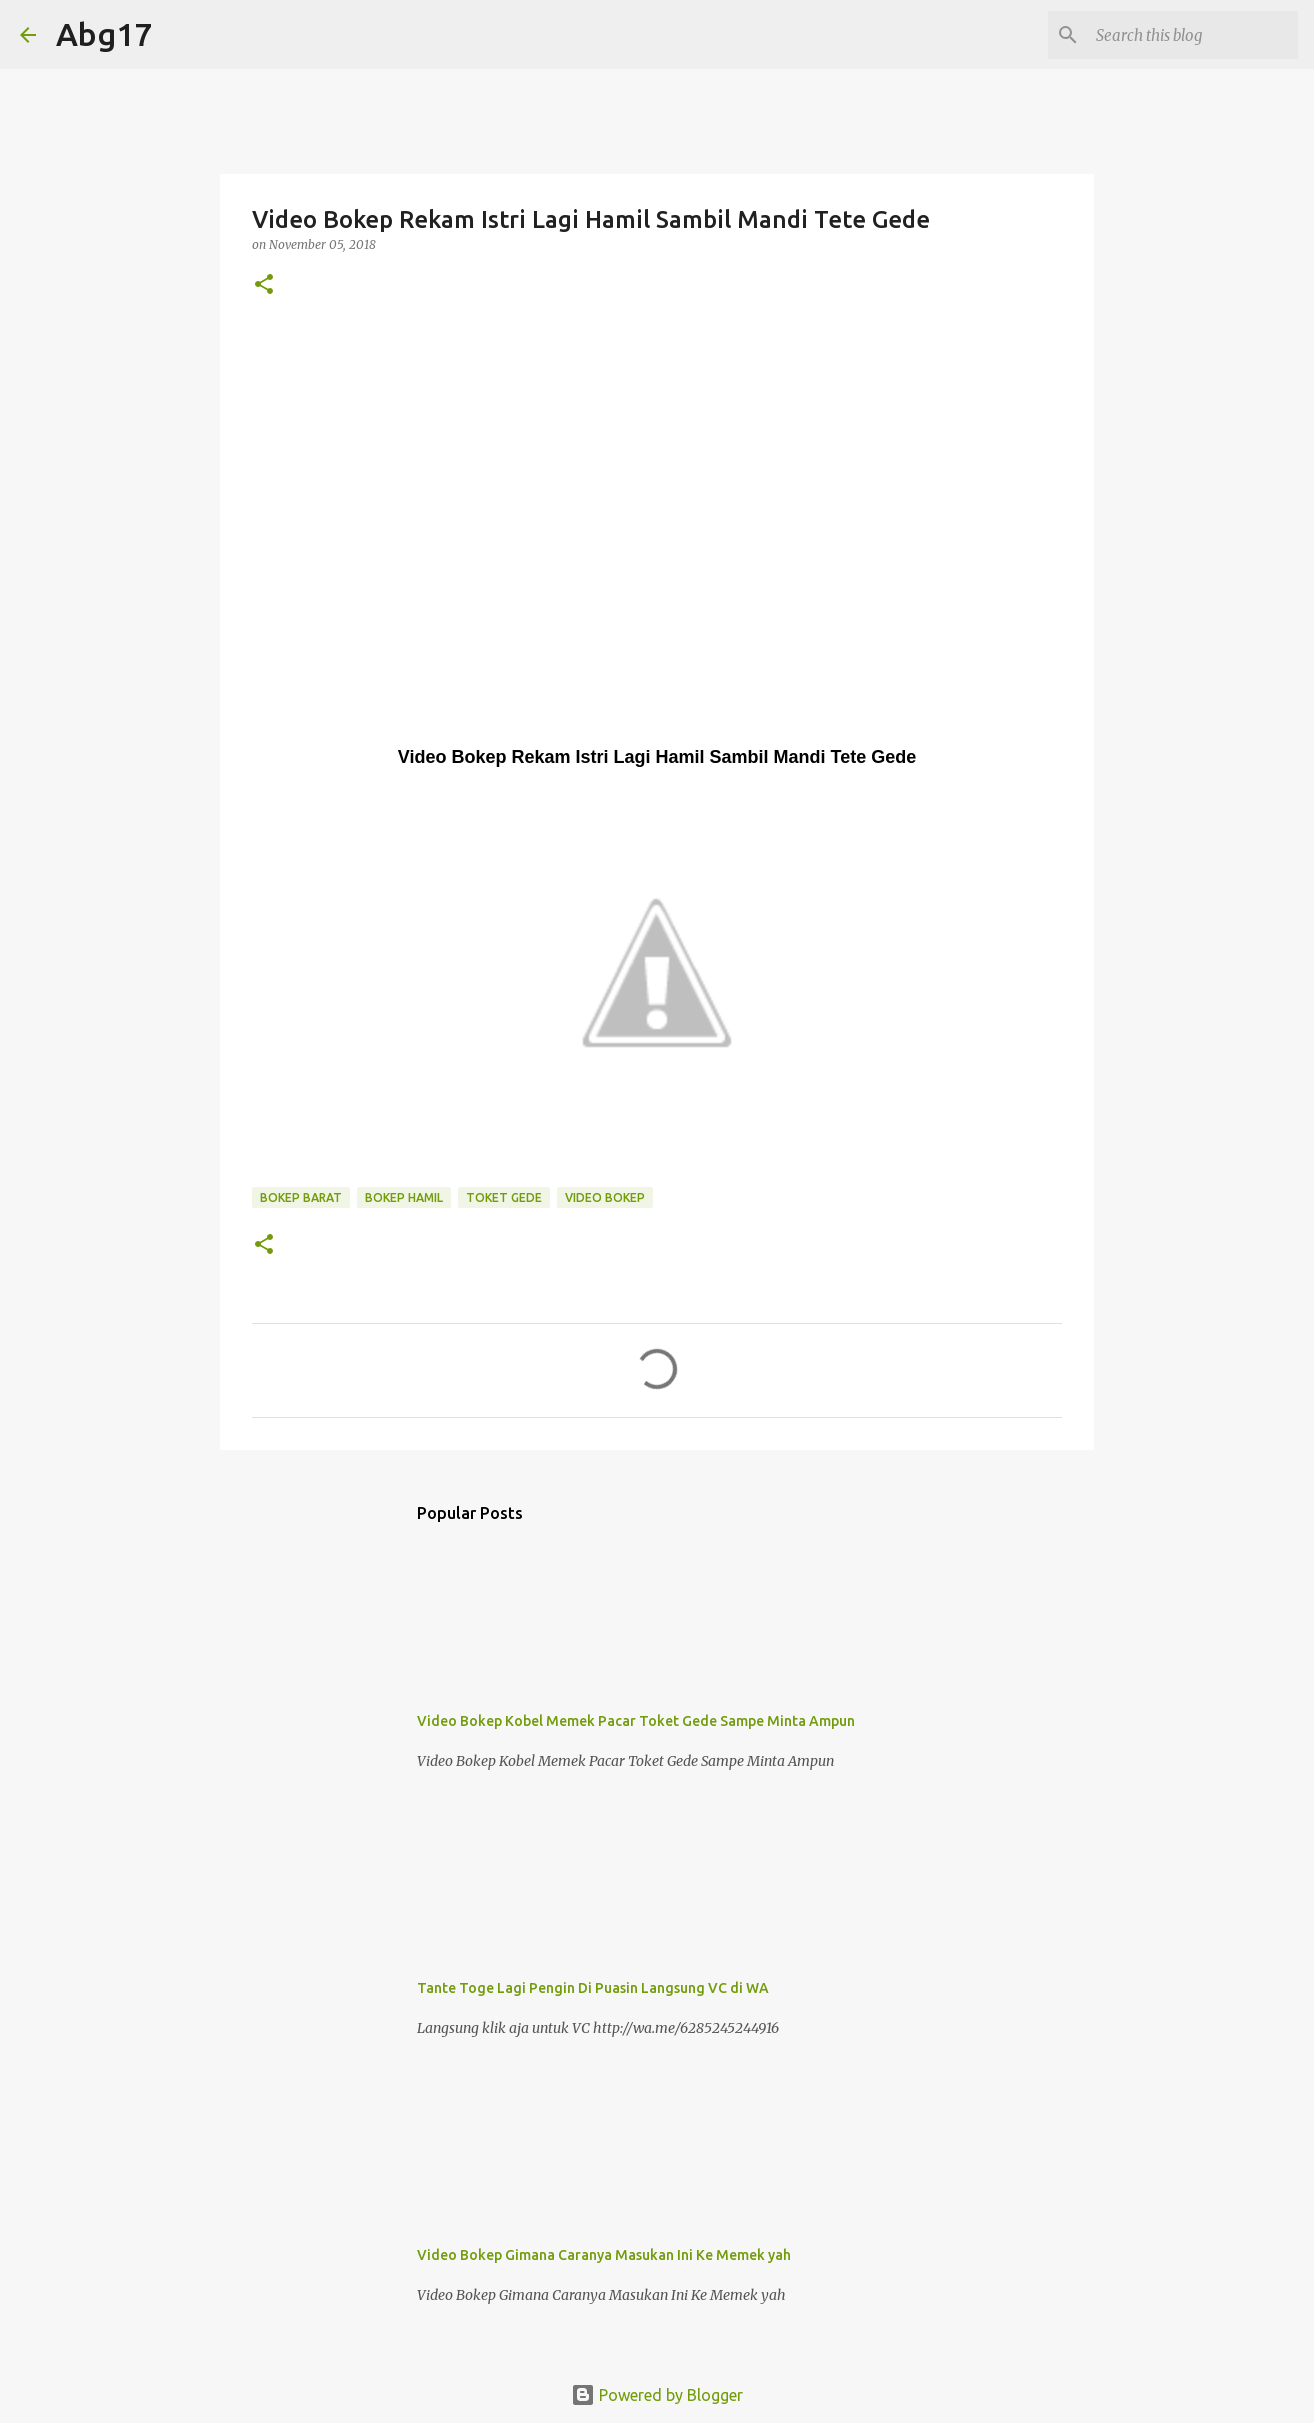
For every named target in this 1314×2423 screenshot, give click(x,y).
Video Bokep (605, 1197)
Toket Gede (504, 1197)
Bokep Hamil (404, 1197)
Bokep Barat (301, 1197)
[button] (264, 285)
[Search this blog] (1193, 35)
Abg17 (104, 34)
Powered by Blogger (657, 2395)
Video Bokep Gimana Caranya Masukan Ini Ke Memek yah (604, 2255)
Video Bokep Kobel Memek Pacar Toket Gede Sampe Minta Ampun (636, 1721)
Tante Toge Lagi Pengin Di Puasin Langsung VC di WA (593, 1988)
